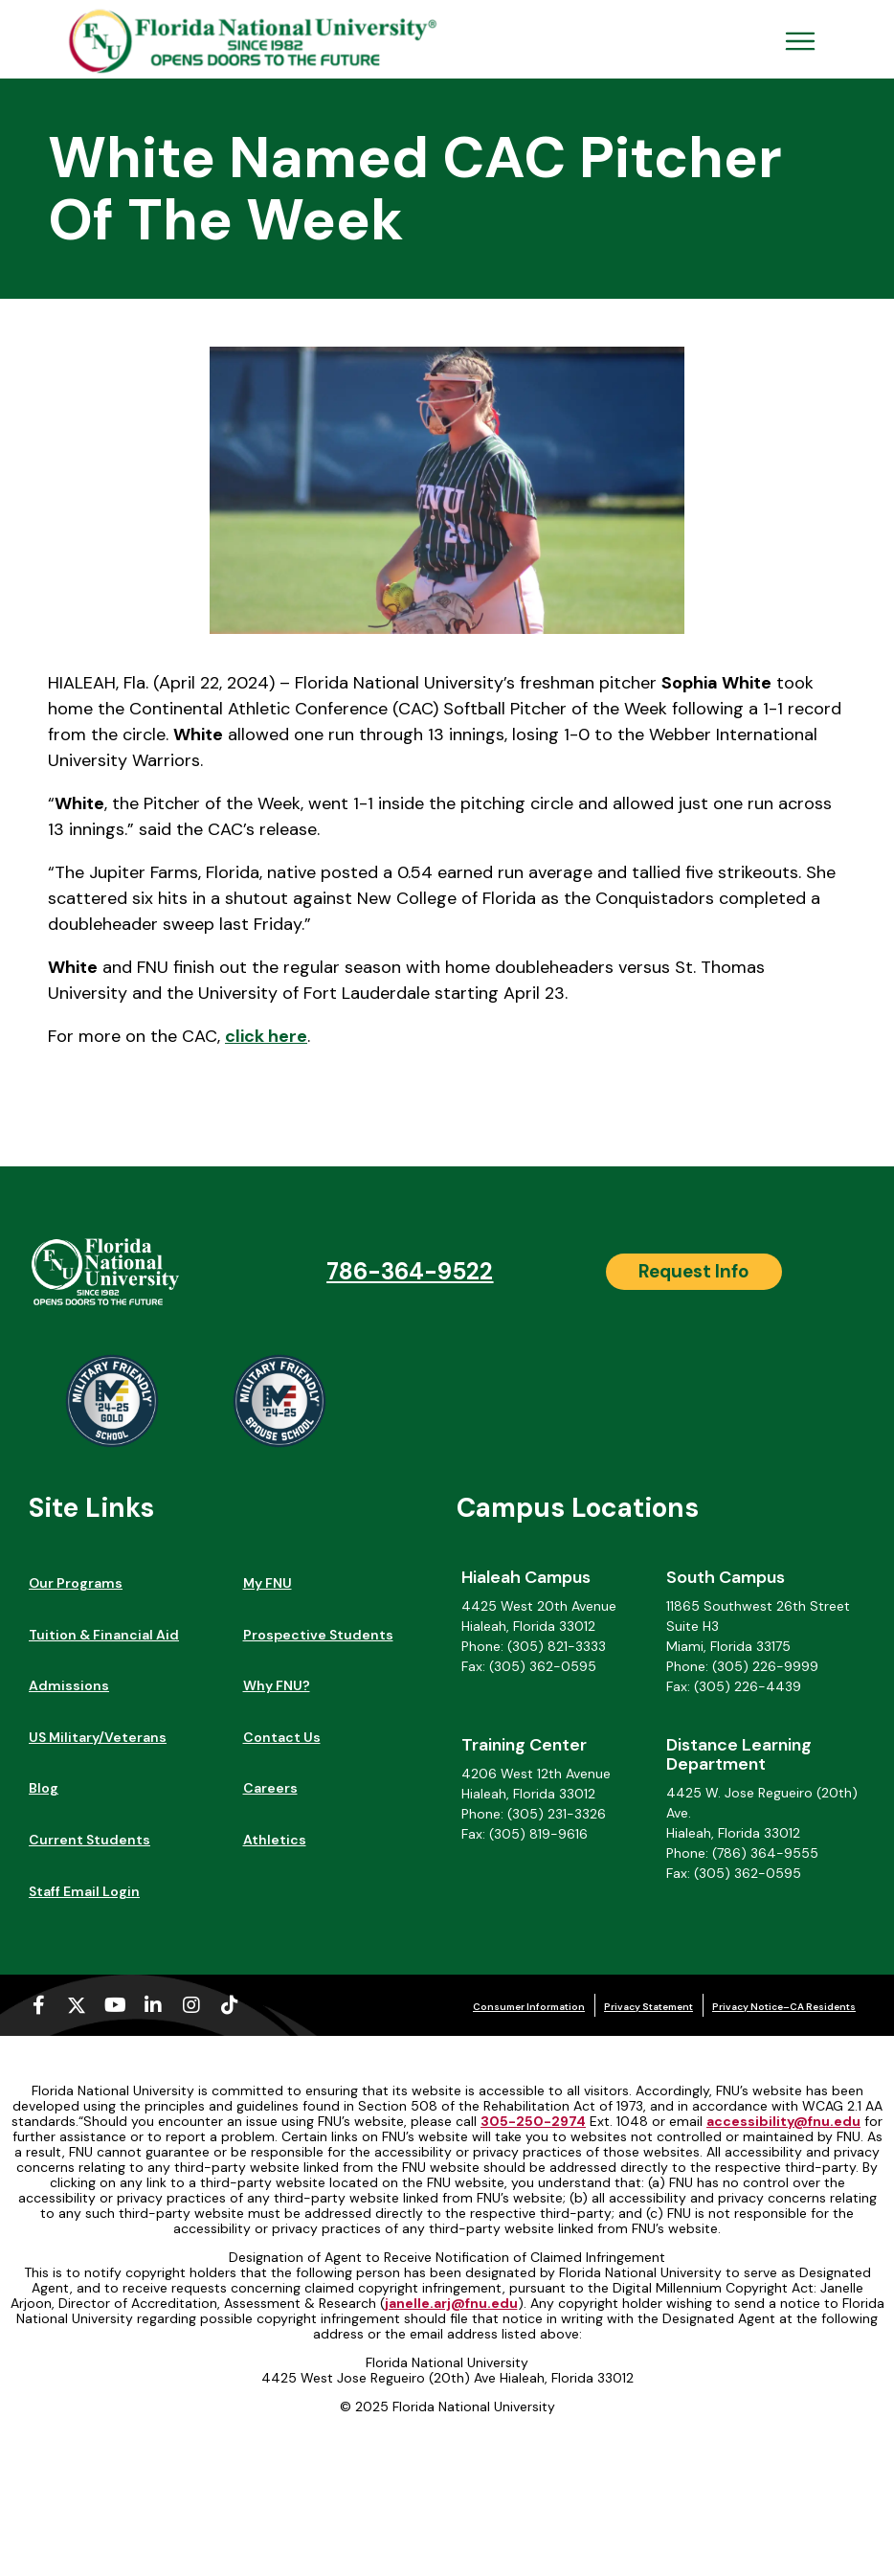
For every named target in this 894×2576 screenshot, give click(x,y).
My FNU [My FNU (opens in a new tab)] (267, 1583)
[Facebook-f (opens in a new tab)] (38, 2005)
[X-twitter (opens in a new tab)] (76, 2005)
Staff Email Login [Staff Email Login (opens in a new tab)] (84, 1891)
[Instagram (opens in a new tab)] (191, 2005)
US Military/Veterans (98, 1737)
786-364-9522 (409, 1271)
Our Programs (76, 1583)
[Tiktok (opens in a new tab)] (229, 2005)
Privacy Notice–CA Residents (784, 2006)
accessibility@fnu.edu (783, 2121)
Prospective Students (318, 1634)
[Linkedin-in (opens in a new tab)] (153, 2005)
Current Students (89, 1839)
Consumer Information (529, 2006)
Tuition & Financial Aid (104, 1634)
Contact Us (282, 1737)
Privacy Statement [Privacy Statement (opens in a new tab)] (648, 2006)
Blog (43, 1787)
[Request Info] (694, 1272)
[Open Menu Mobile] (800, 41)
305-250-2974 (533, 2121)
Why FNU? (276, 1685)
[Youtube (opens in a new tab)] (114, 2005)
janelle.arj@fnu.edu (451, 2303)
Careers (270, 1787)
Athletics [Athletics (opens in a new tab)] (274, 1839)
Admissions (69, 1685)
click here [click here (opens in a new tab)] (266, 1036)
